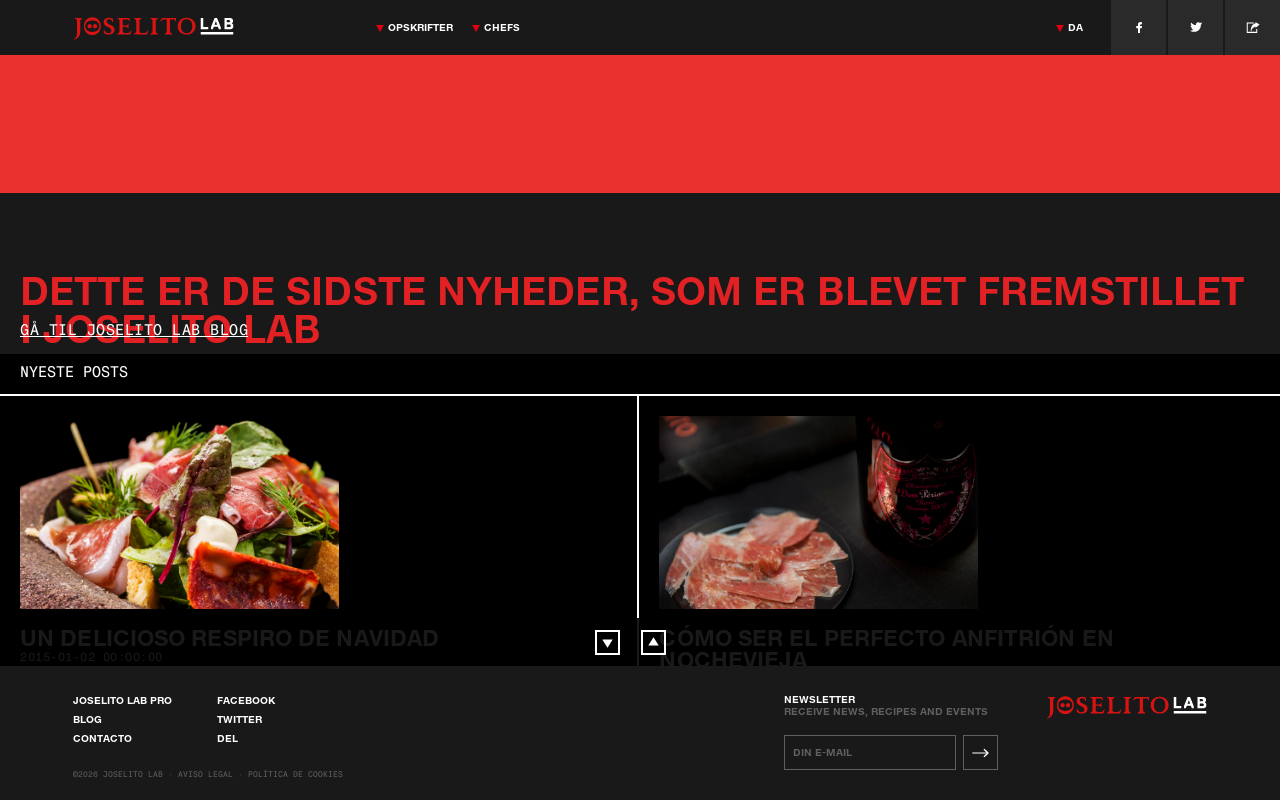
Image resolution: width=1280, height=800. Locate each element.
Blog (87, 719)
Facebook (246, 700)
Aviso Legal (205, 775)
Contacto (102, 738)
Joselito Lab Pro (122, 700)
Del (227, 738)
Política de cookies (295, 775)
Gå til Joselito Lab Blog (134, 331)
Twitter (239, 719)
